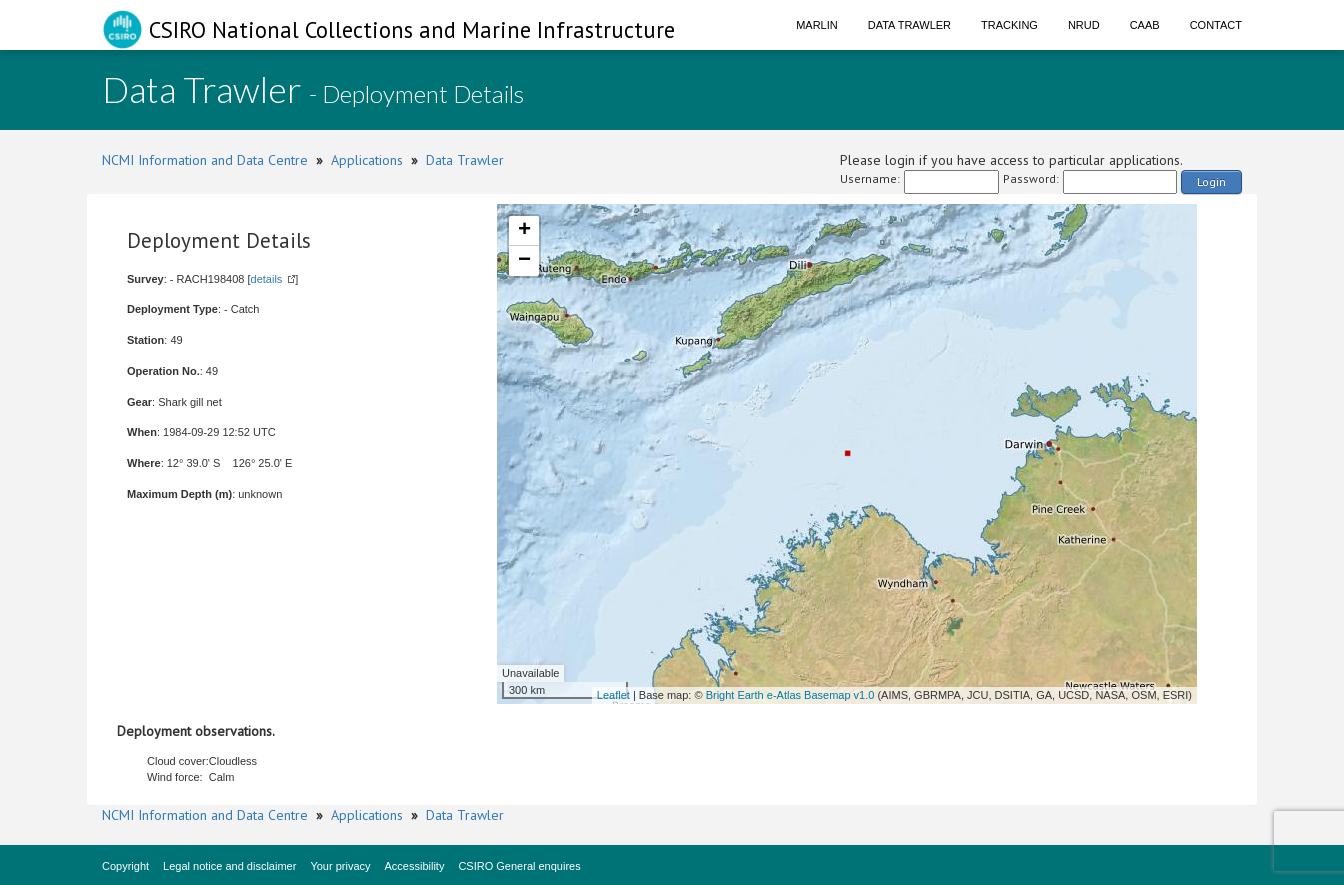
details (267, 279)
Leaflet (613, 695)
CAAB (1145, 25)
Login (1211, 181)
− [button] (524, 261)
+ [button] (524, 231)
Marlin (817, 25)
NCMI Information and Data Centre (205, 160)
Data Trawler (909, 25)
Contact (1216, 25)
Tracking (1009, 25)
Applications (367, 160)
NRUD (1084, 25)
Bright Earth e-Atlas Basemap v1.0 (790, 695)
